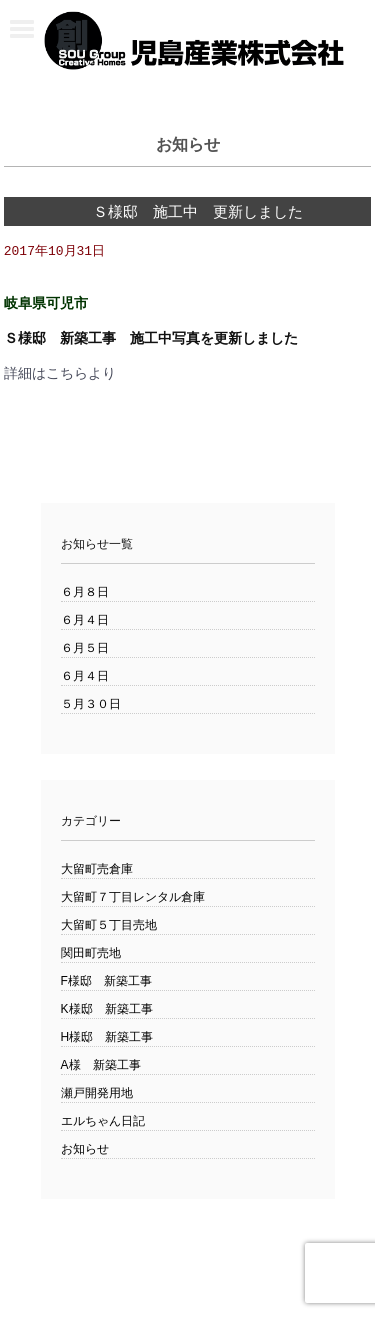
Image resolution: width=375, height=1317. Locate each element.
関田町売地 (91, 954)
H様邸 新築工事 (107, 1038)
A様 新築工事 (101, 1066)
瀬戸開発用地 (97, 1094)
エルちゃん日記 (103, 1122)
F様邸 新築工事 (106, 982)
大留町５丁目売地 (109, 926)
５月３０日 (91, 705)
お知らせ (85, 1150)
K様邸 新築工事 (107, 1010)
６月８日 (85, 593)
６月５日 (85, 649)
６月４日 (85, 621)
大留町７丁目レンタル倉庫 (133, 898)
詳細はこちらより (60, 374)
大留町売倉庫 (97, 870)
